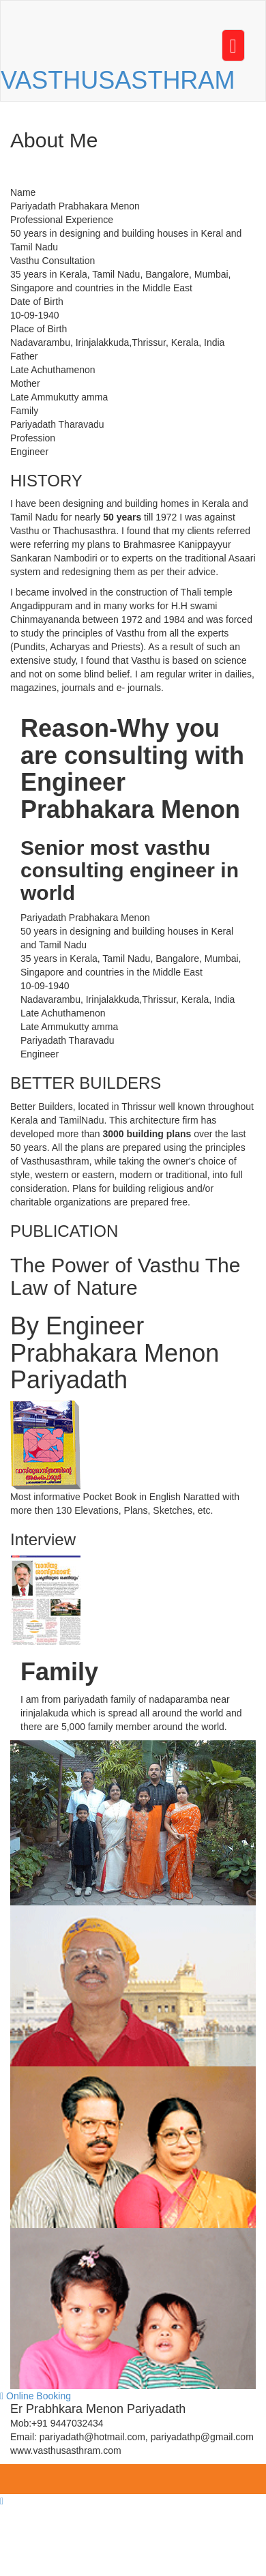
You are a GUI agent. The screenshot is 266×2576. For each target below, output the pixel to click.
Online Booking (35, 2395)
